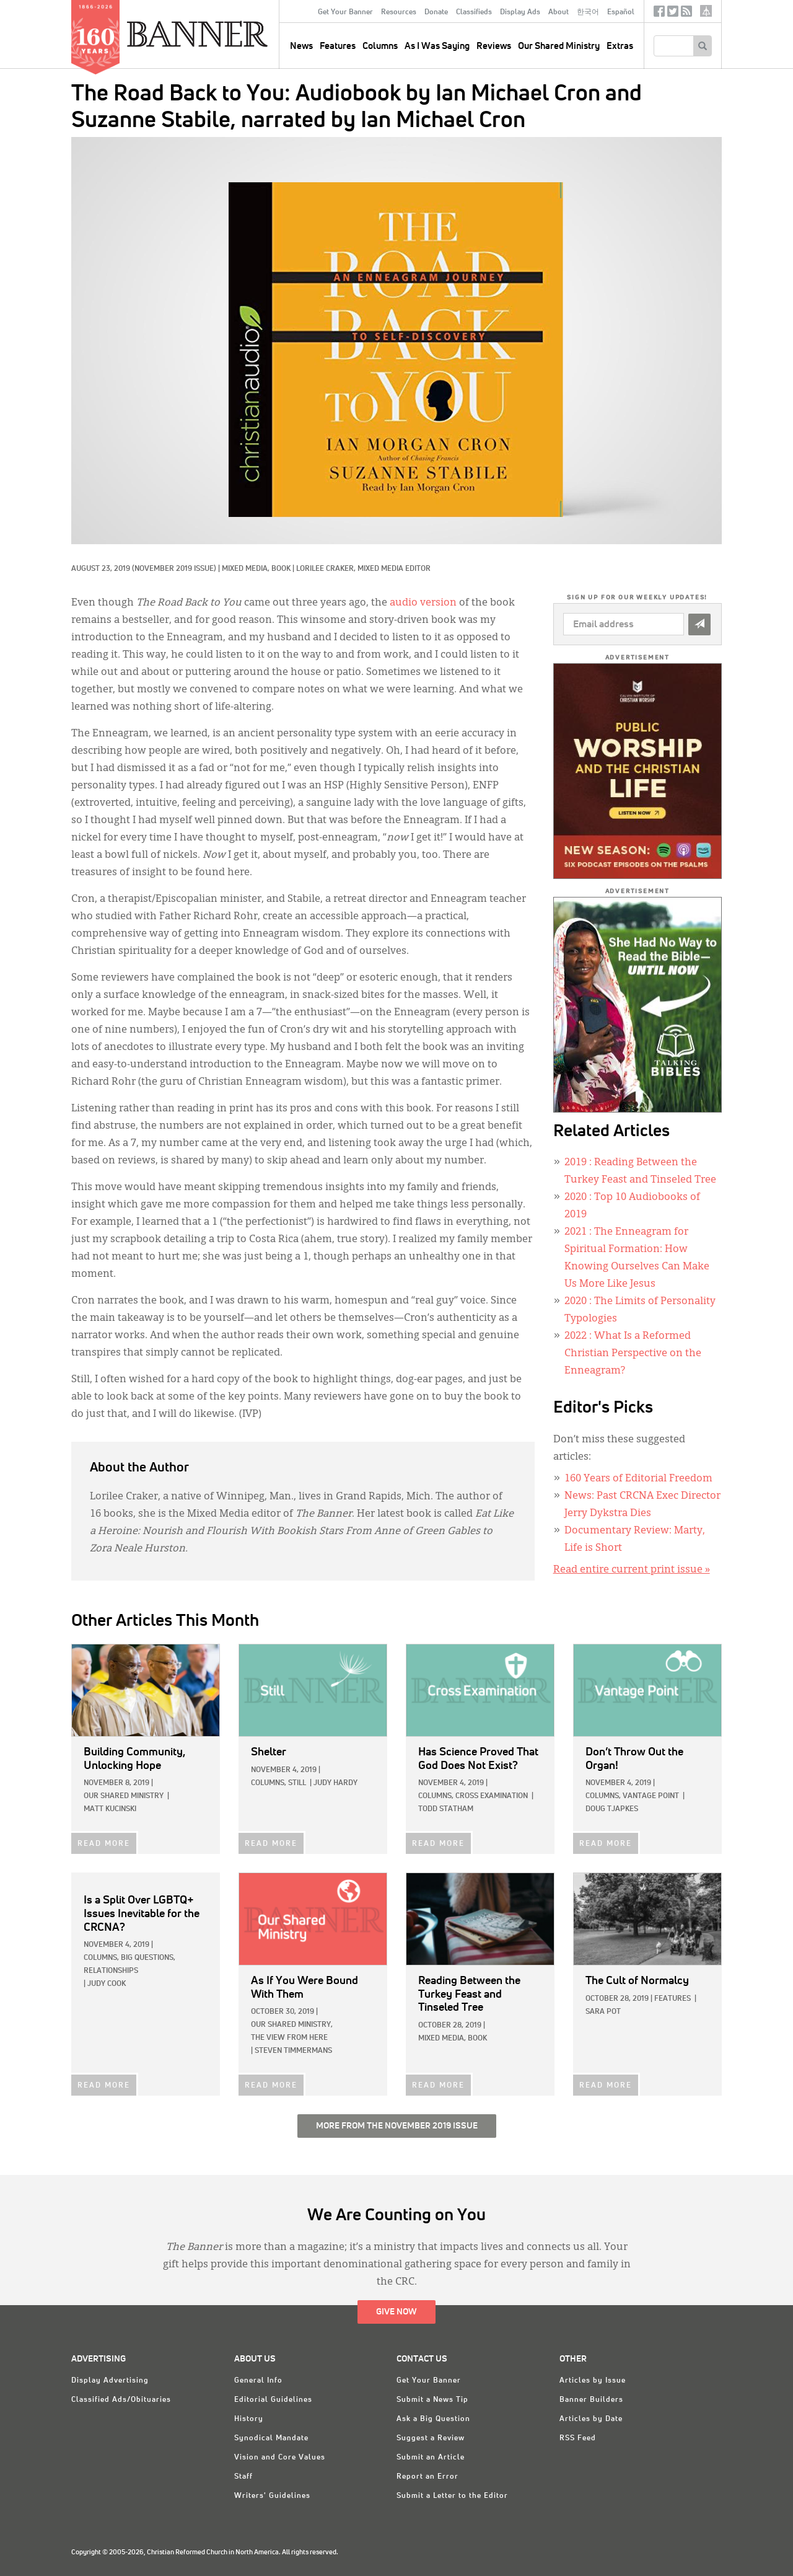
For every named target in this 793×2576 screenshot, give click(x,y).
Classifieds (474, 12)
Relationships (111, 1971)
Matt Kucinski (110, 1809)
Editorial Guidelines (273, 2400)
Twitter (672, 14)
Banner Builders (591, 2400)
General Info (258, 2380)
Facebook (659, 14)
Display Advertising (110, 2380)
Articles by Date (591, 2419)
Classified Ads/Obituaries (121, 2400)
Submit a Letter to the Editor (452, 2496)
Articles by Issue (592, 2380)
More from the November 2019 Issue (397, 2126)
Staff (243, 2477)
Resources (398, 12)
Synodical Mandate (271, 2438)
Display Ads (520, 12)
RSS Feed (577, 2438)
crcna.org (706, 11)
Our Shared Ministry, (292, 2025)
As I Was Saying (437, 46)
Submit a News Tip (432, 2400)
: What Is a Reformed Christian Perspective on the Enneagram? (632, 1353)
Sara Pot (603, 2012)
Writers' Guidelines (272, 2496)
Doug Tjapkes (611, 1809)
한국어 (588, 12)
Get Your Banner (345, 12)
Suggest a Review (430, 2438)
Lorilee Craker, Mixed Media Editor (363, 569)
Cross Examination (491, 1796)
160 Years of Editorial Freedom (638, 1479)
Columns (380, 46)
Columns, (268, 1783)
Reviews (493, 46)
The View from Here (289, 2038)
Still (297, 1783)
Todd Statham (445, 1809)
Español (620, 12)
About (558, 12)
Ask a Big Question (433, 2419)
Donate (436, 12)
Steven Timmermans (293, 2051)
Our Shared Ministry (559, 46)
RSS (686, 14)
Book (281, 569)
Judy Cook (106, 1984)
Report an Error (427, 2477)
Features (338, 46)
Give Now (396, 2312)
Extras (620, 46)
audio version (423, 603)
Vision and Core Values (279, 2457)
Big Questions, (148, 1958)
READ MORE (103, 1844)
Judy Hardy (335, 1783)
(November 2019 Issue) (174, 569)
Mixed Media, (246, 569)
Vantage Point (651, 1796)
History (248, 2419)
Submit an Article (430, 2457)
